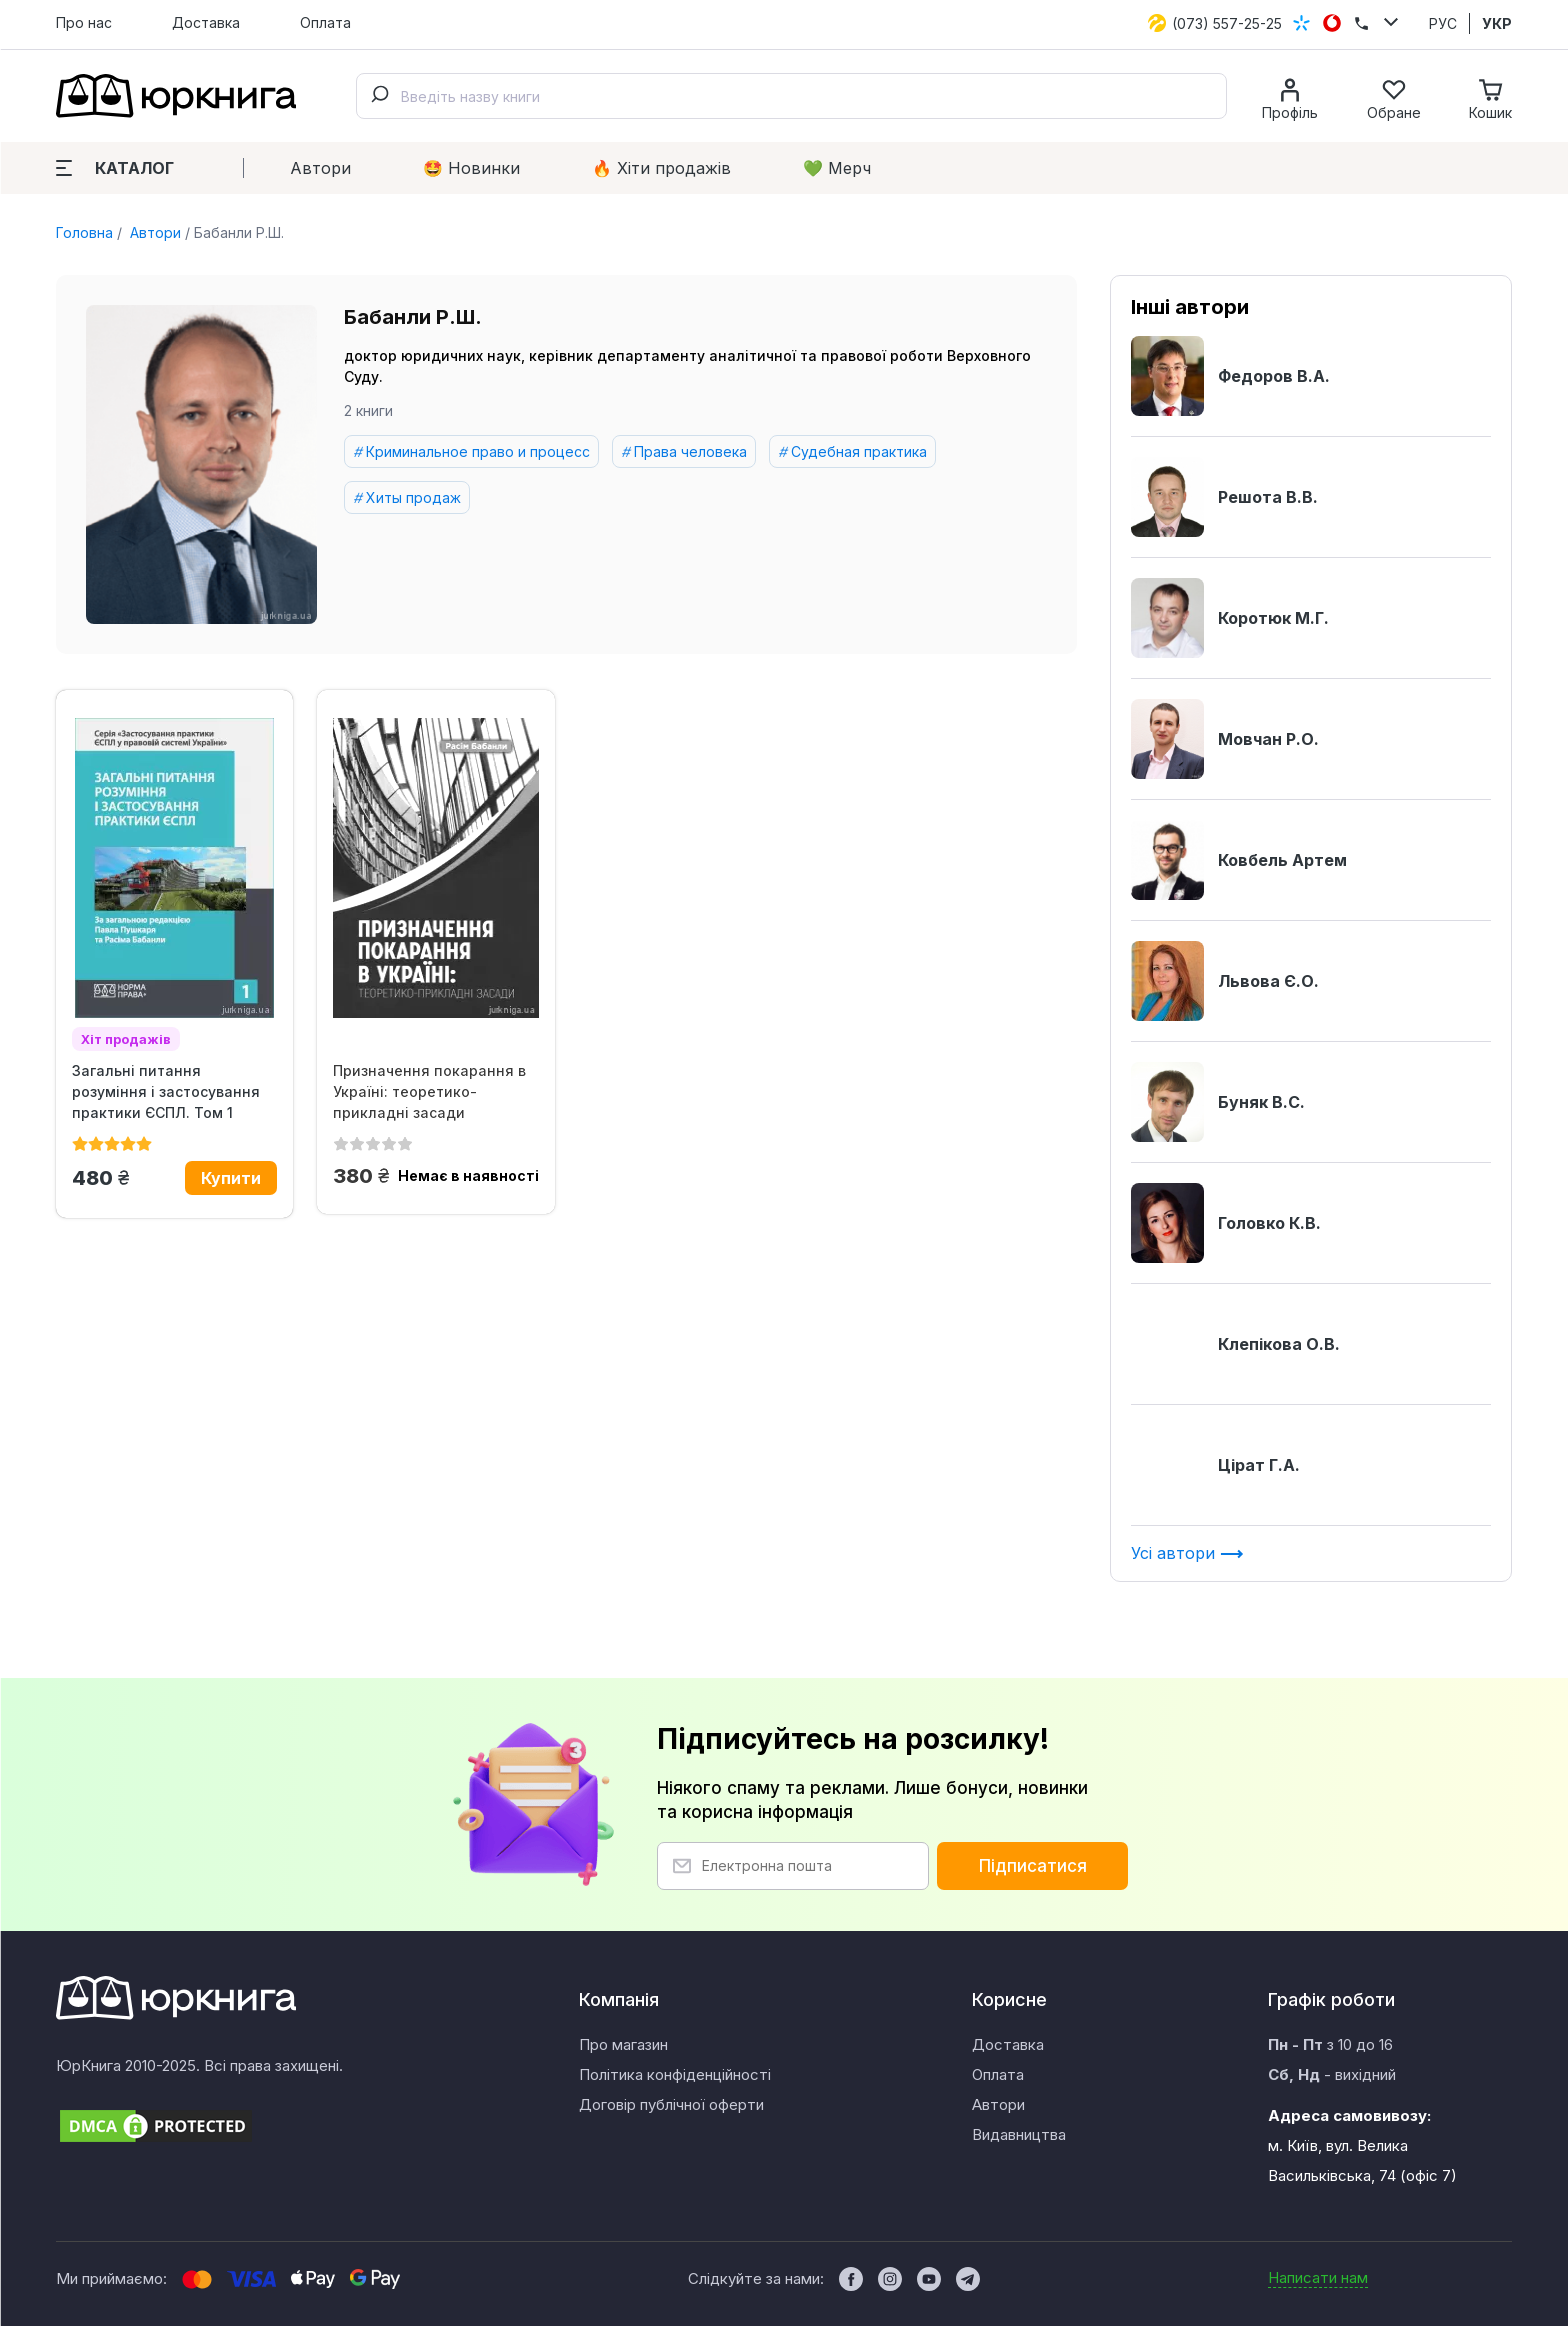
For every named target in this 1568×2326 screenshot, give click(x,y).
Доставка (206, 22)
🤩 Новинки (471, 168)
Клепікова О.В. (1235, 1344)
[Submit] (379, 96)
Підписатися (1033, 1866)
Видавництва (1019, 2134)
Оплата (325, 22)
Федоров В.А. (1230, 376)
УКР (1497, 23)
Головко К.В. (1226, 1223)
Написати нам (1318, 2277)
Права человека (690, 451)
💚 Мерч (837, 168)
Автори (320, 168)
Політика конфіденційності (675, 2074)
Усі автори (1187, 1553)
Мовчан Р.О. (1225, 739)
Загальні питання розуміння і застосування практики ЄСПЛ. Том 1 (166, 1091)
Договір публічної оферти (671, 2104)
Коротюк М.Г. (1230, 618)
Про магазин (623, 2044)
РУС (1443, 23)
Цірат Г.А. (1215, 1465)
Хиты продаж (413, 497)
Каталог (115, 168)
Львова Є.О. (1225, 981)
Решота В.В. (1224, 497)
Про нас (84, 22)
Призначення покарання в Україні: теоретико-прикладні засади (429, 1091)
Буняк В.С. (1218, 1102)
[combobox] (791, 96)
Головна (84, 232)
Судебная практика (859, 451)
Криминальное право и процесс (478, 451)
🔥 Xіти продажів (661, 168)
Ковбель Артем (1239, 860)
